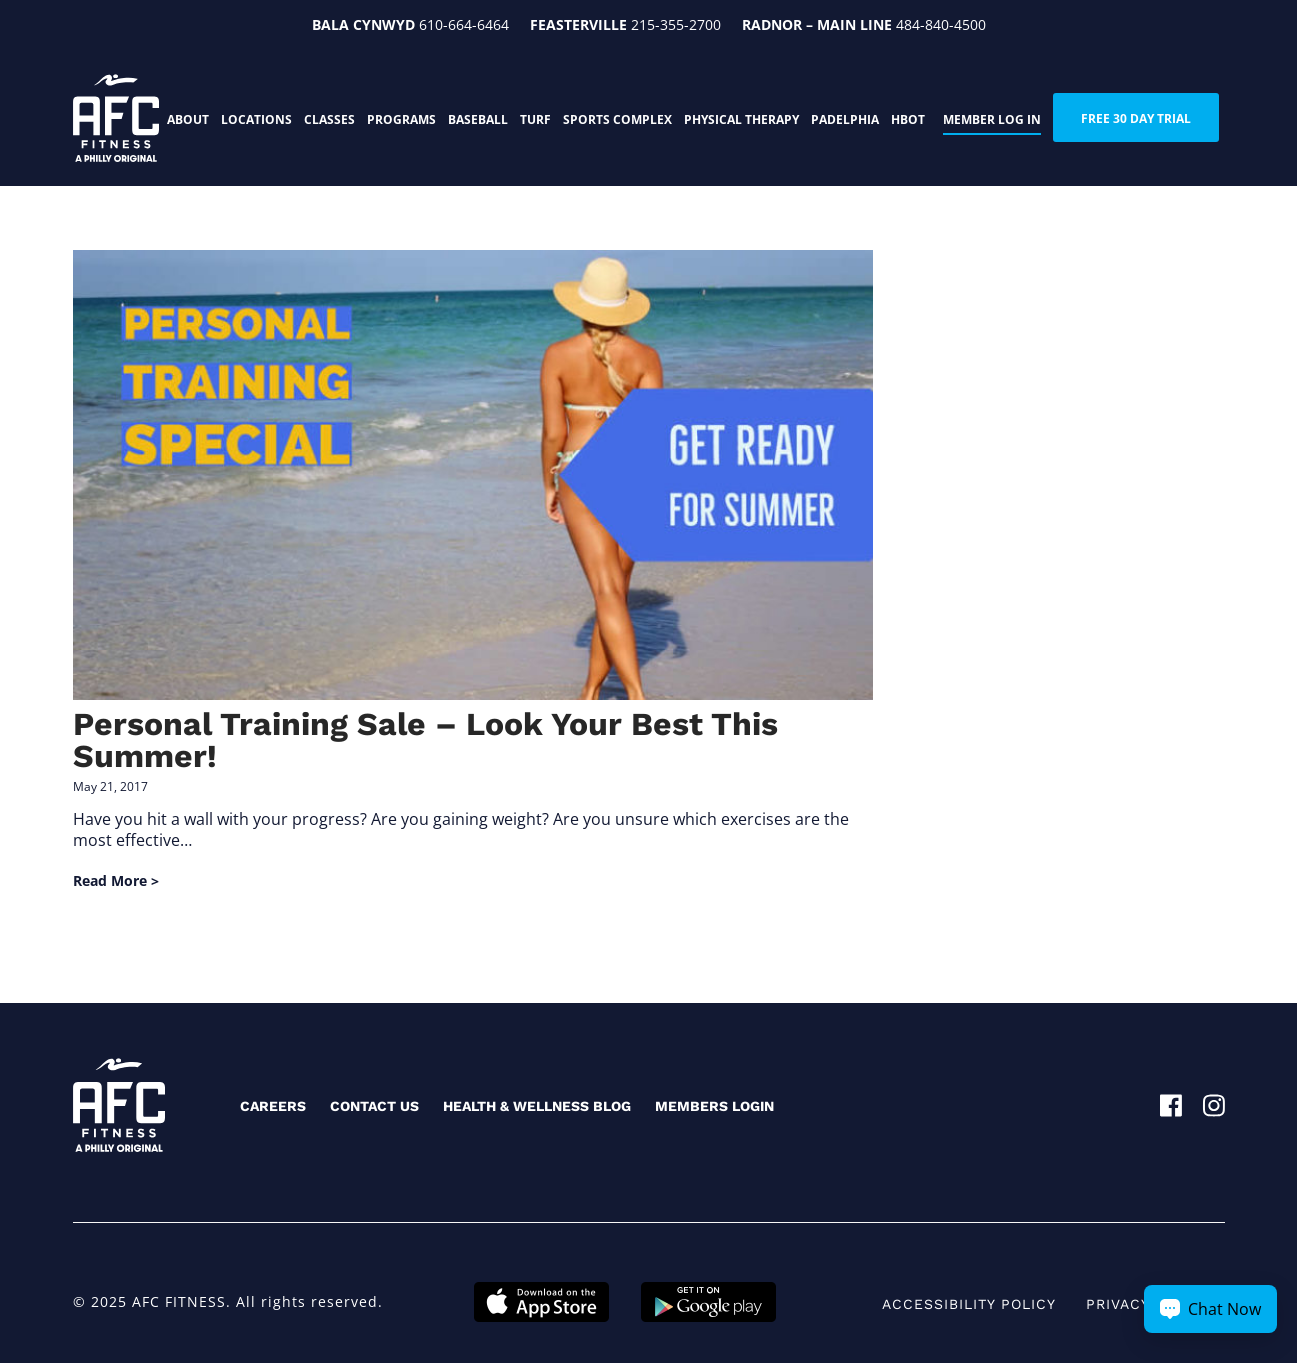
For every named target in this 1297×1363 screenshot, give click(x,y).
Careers (273, 1106)
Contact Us (374, 1106)
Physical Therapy (741, 119)
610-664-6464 (464, 24)
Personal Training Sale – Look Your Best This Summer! (425, 740)
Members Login (714, 1106)
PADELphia (845, 119)
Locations (256, 119)
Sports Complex (617, 119)
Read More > (116, 880)
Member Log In (992, 119)
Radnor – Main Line (817, 24)
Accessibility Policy (969, 1304)
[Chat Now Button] (1210, 1309)
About (188, 119)
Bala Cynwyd (363, 24)
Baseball (478, 119)
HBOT (908, 119)
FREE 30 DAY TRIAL (1136, 118)
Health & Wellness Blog (537, 1106)
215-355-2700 (676, 24)
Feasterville (578, 24)
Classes (329, 119)
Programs (401, 119)
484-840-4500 (941, 24)
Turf (535, 119)
